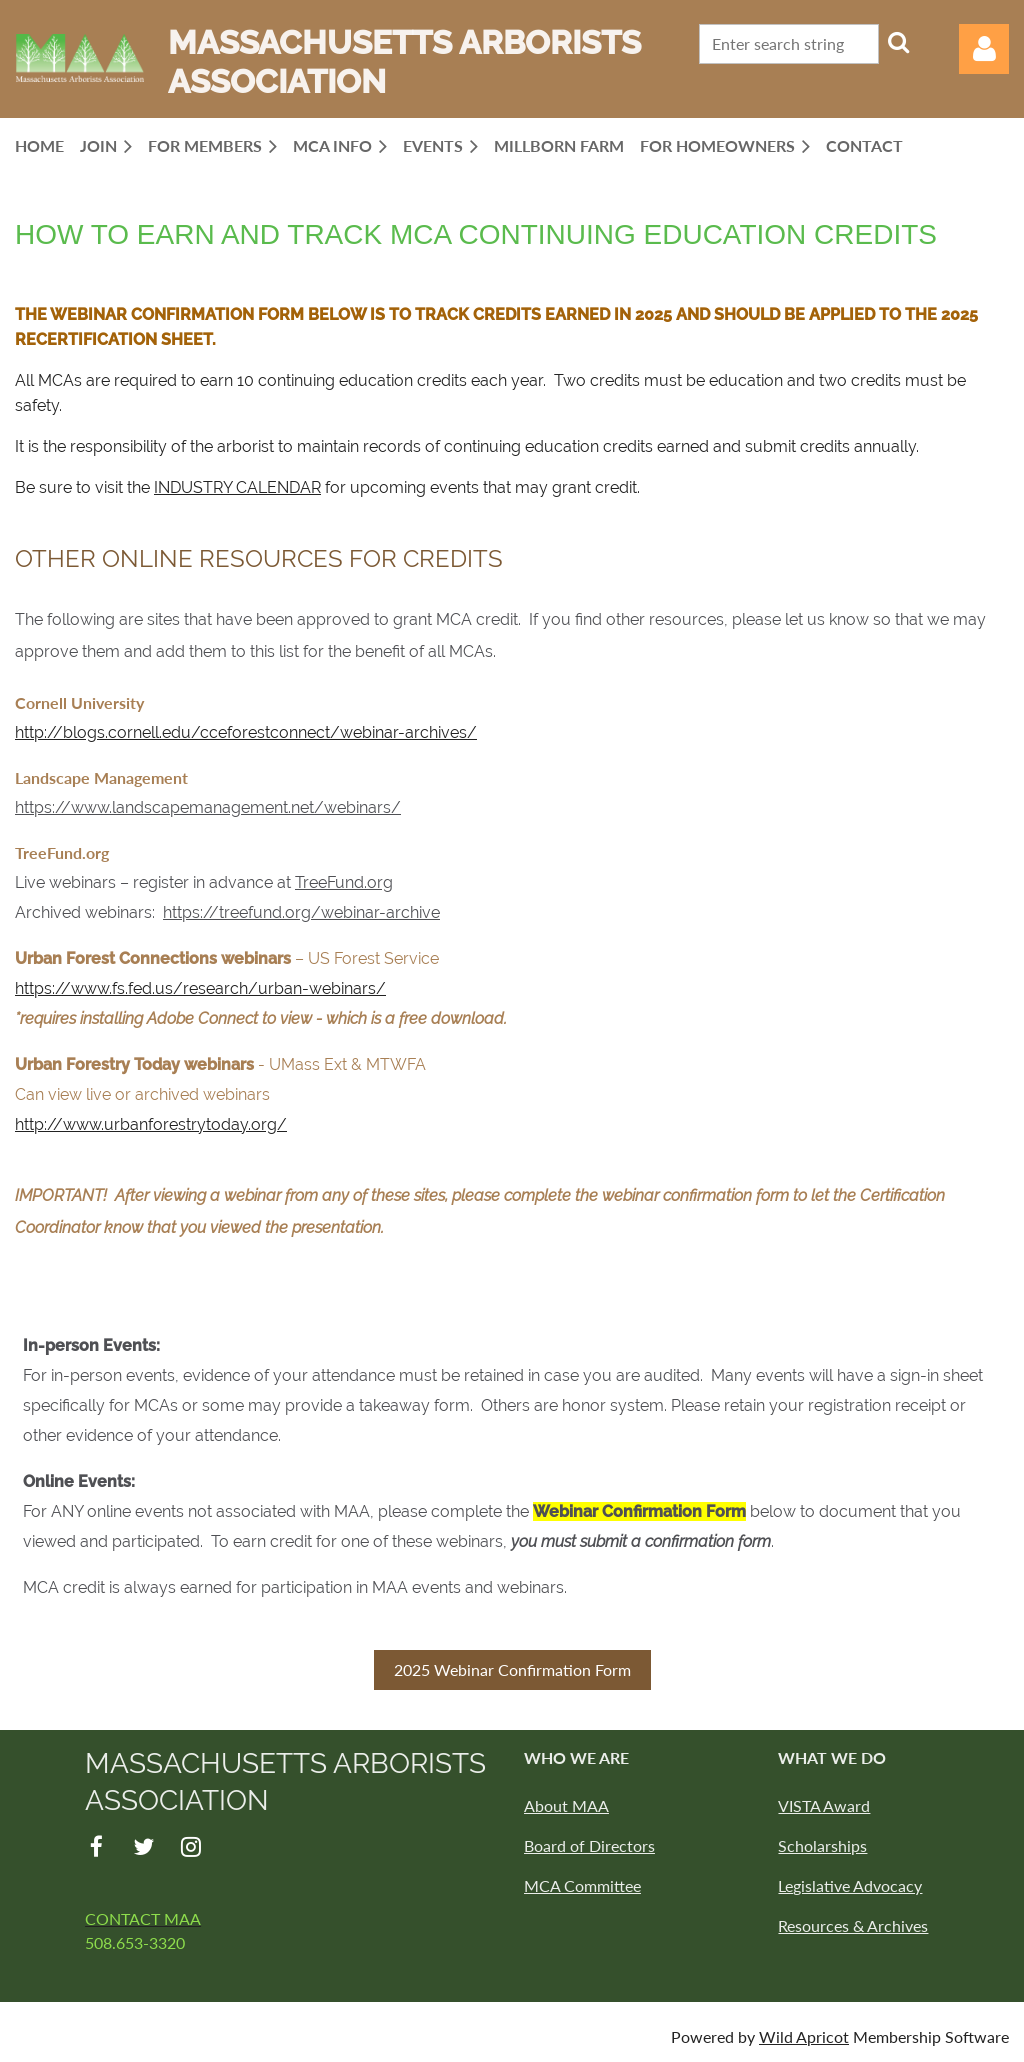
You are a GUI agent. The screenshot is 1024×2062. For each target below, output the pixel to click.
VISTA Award (824, 1805)
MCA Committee (582, 1885)
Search (898, 42)
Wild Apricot (804, 2036)
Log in (984, 49)
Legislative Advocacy (850, 1885)
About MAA (566, 1805)
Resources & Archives (853, 1925)
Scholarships (822, 1845)
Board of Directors (589, 1845)
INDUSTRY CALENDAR (237, 487)
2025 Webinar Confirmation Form (512, 1669)
